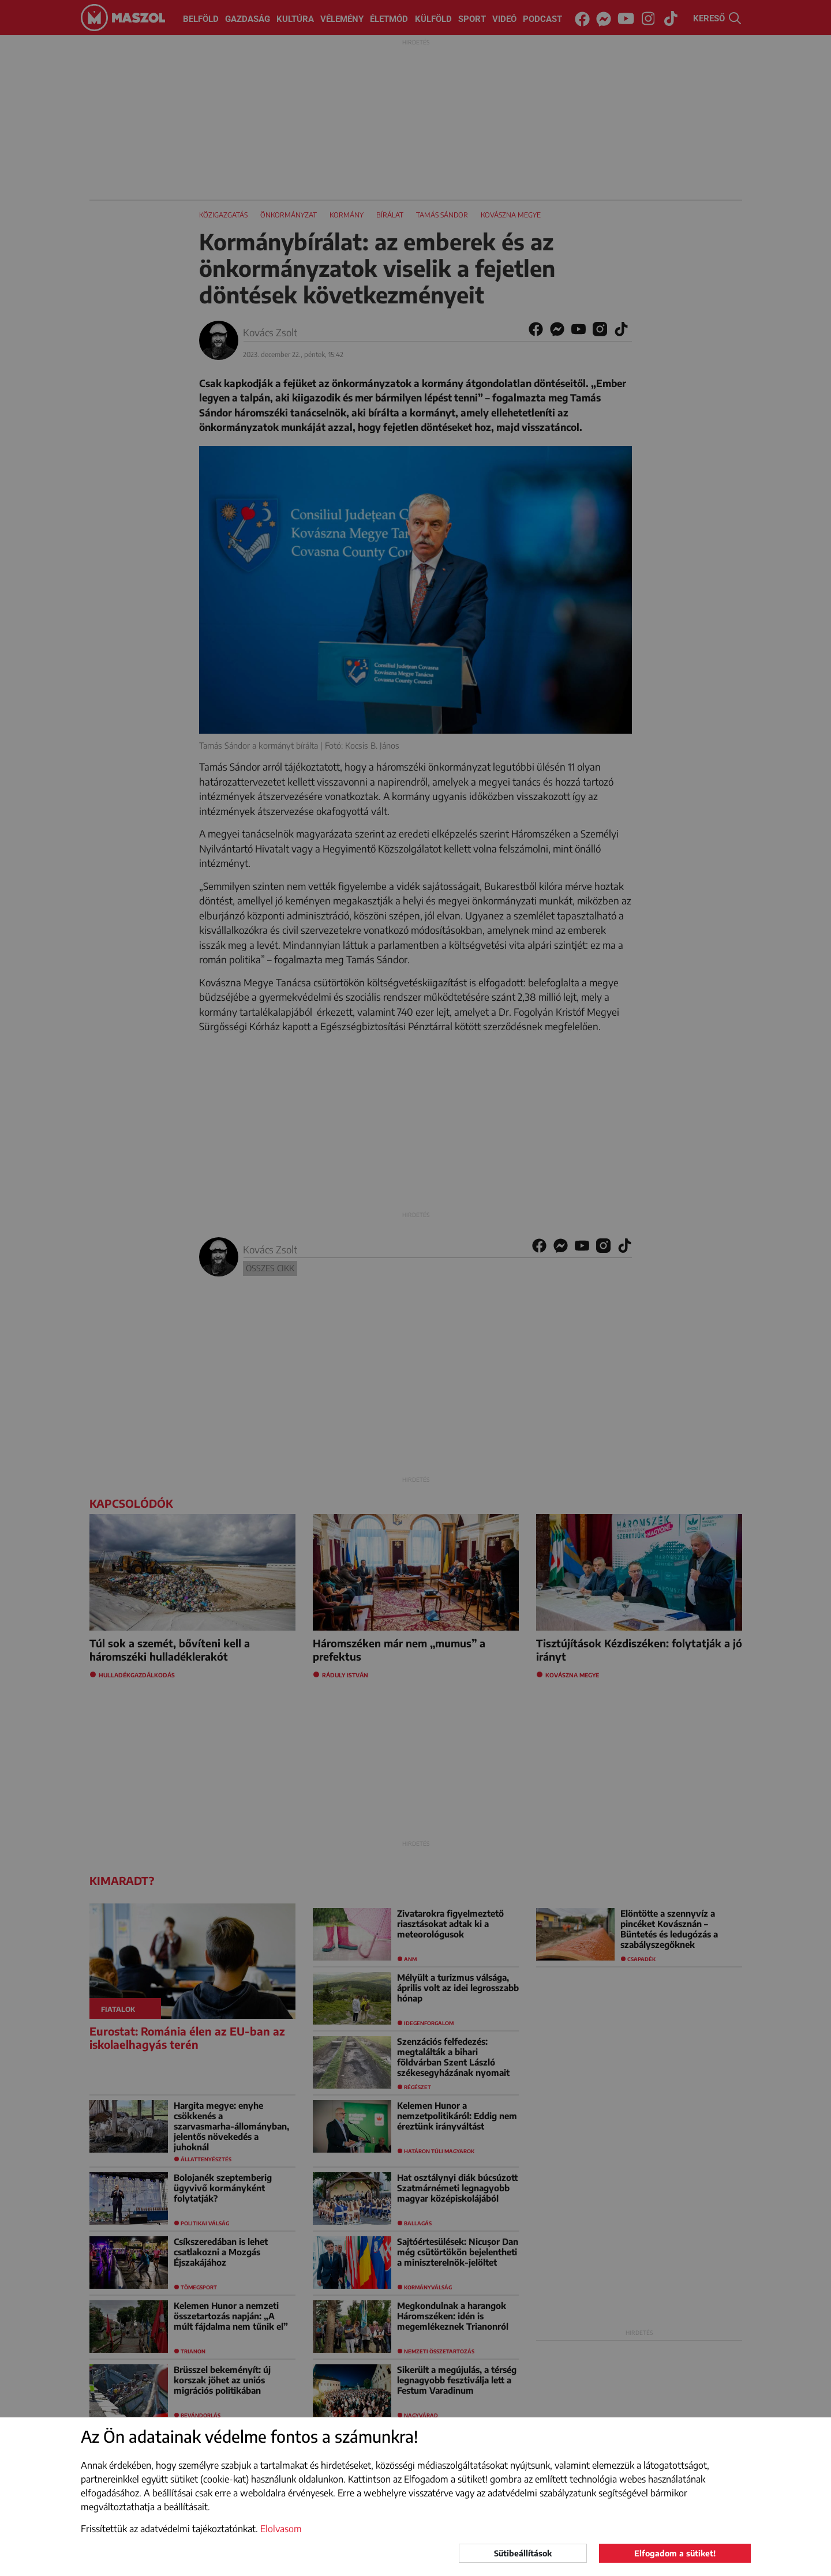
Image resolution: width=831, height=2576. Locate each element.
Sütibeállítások (523, 2553)
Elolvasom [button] (281, 2528)
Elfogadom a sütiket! (675, 2553)
